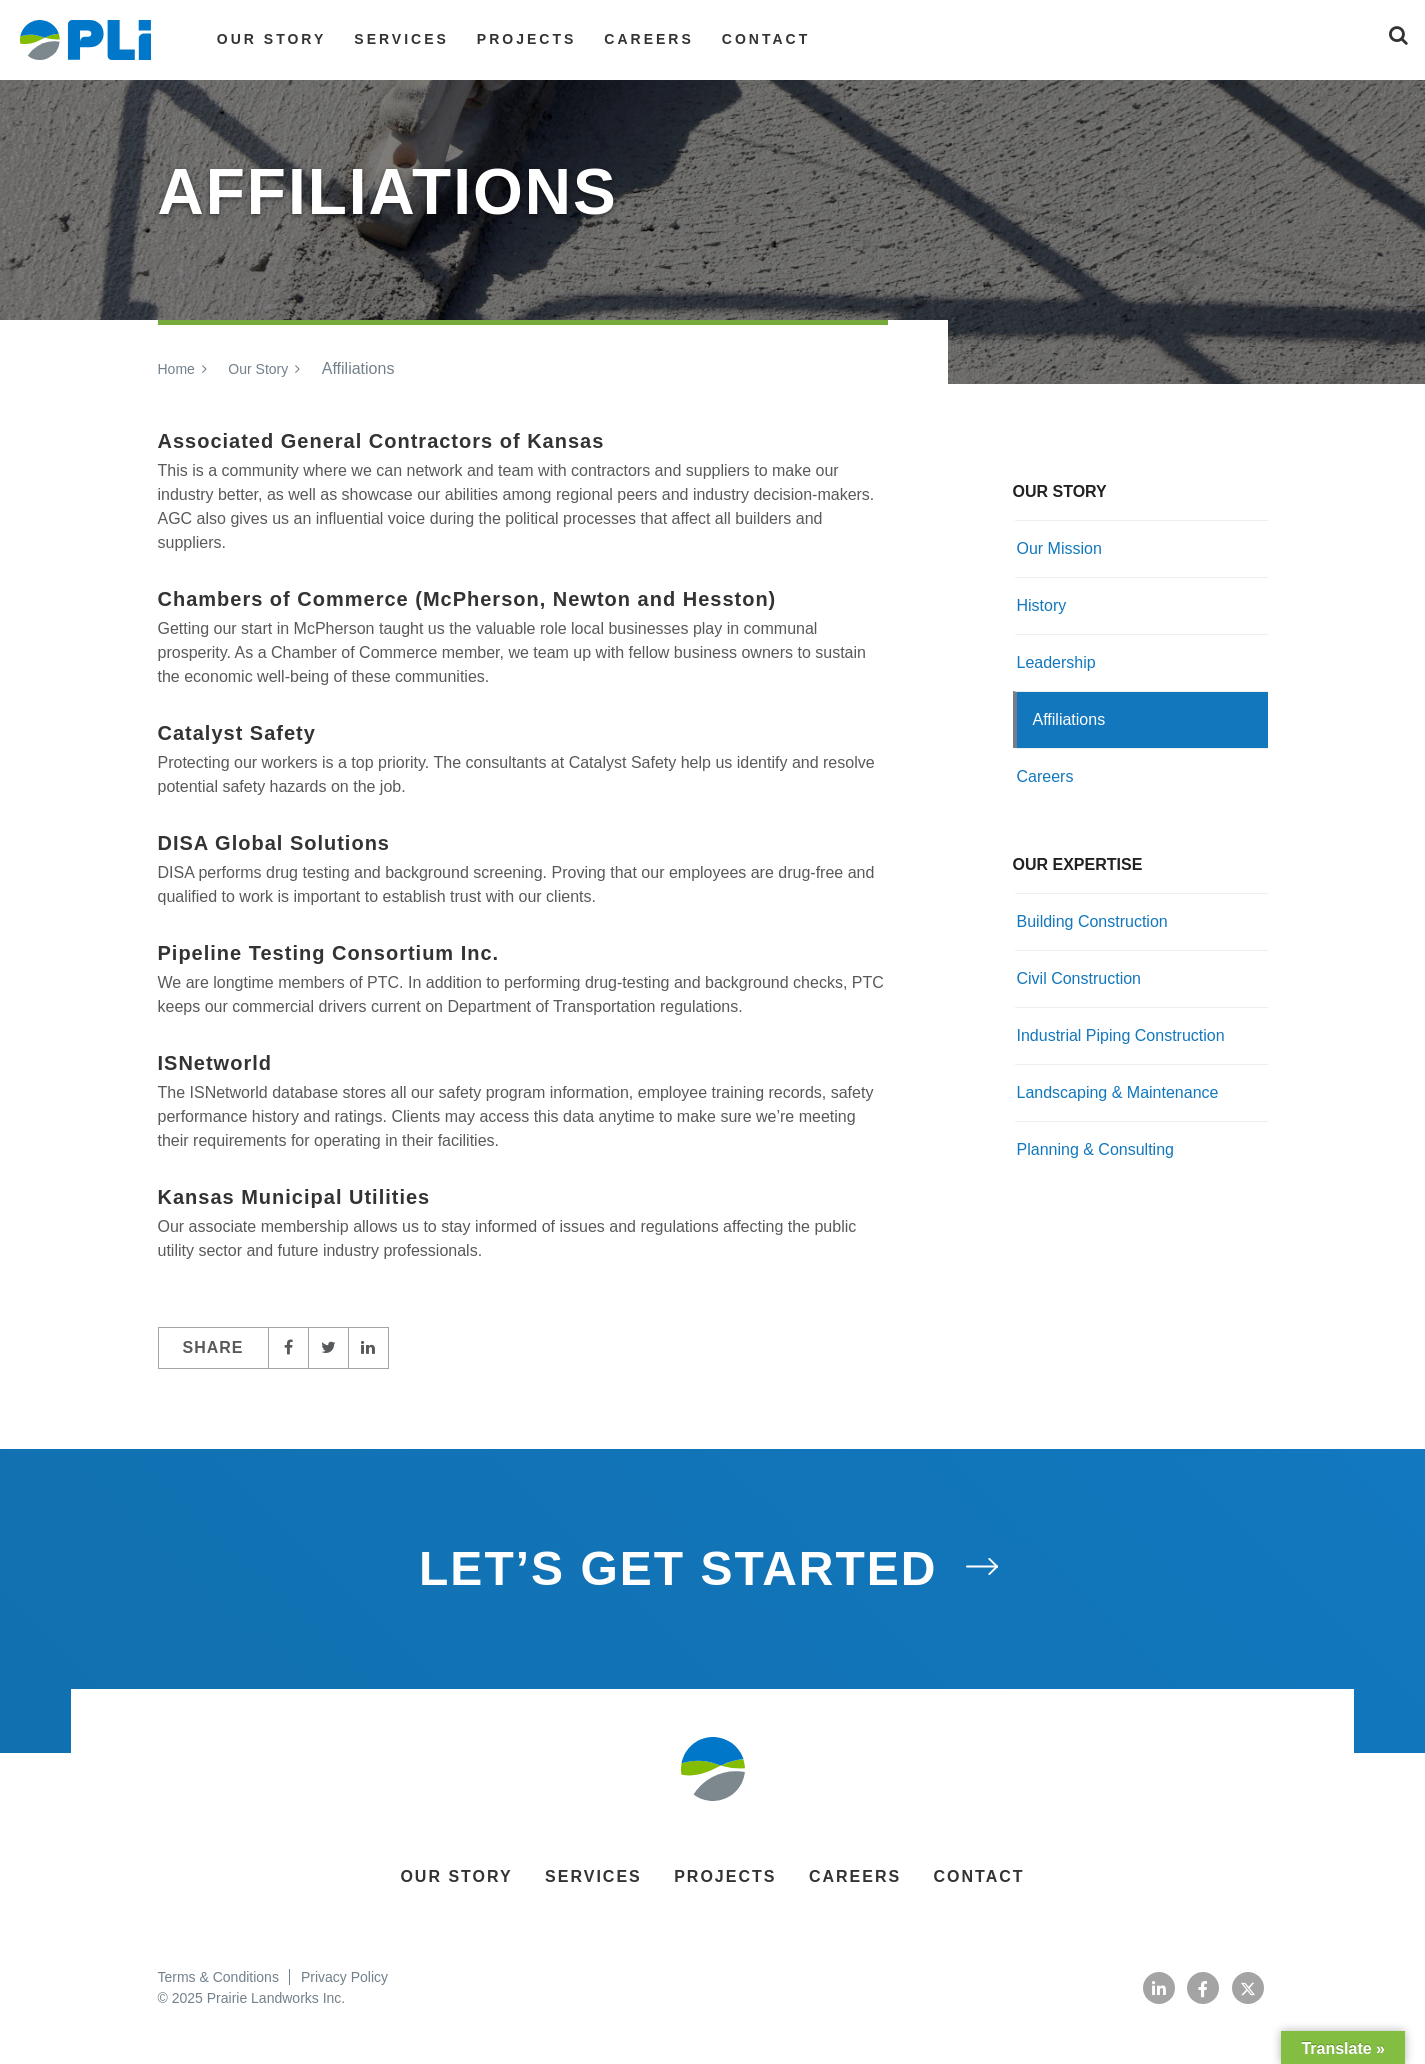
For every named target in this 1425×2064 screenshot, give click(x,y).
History (1042, 605)
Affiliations (1069, 719)
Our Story (271, 39)
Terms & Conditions (218, 1977)
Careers (648, 39)
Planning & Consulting (1095, 1149)
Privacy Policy (344, 1977)
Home (176, 369)
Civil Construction (1079, 978)
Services (401, 39)
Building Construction (1092, 921)
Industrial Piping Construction (1121, 1035)
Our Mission (1059, 548)
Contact (766, 39)
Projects (526, 39)
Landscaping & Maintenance (1118, 1092)
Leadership (1056, 662)
